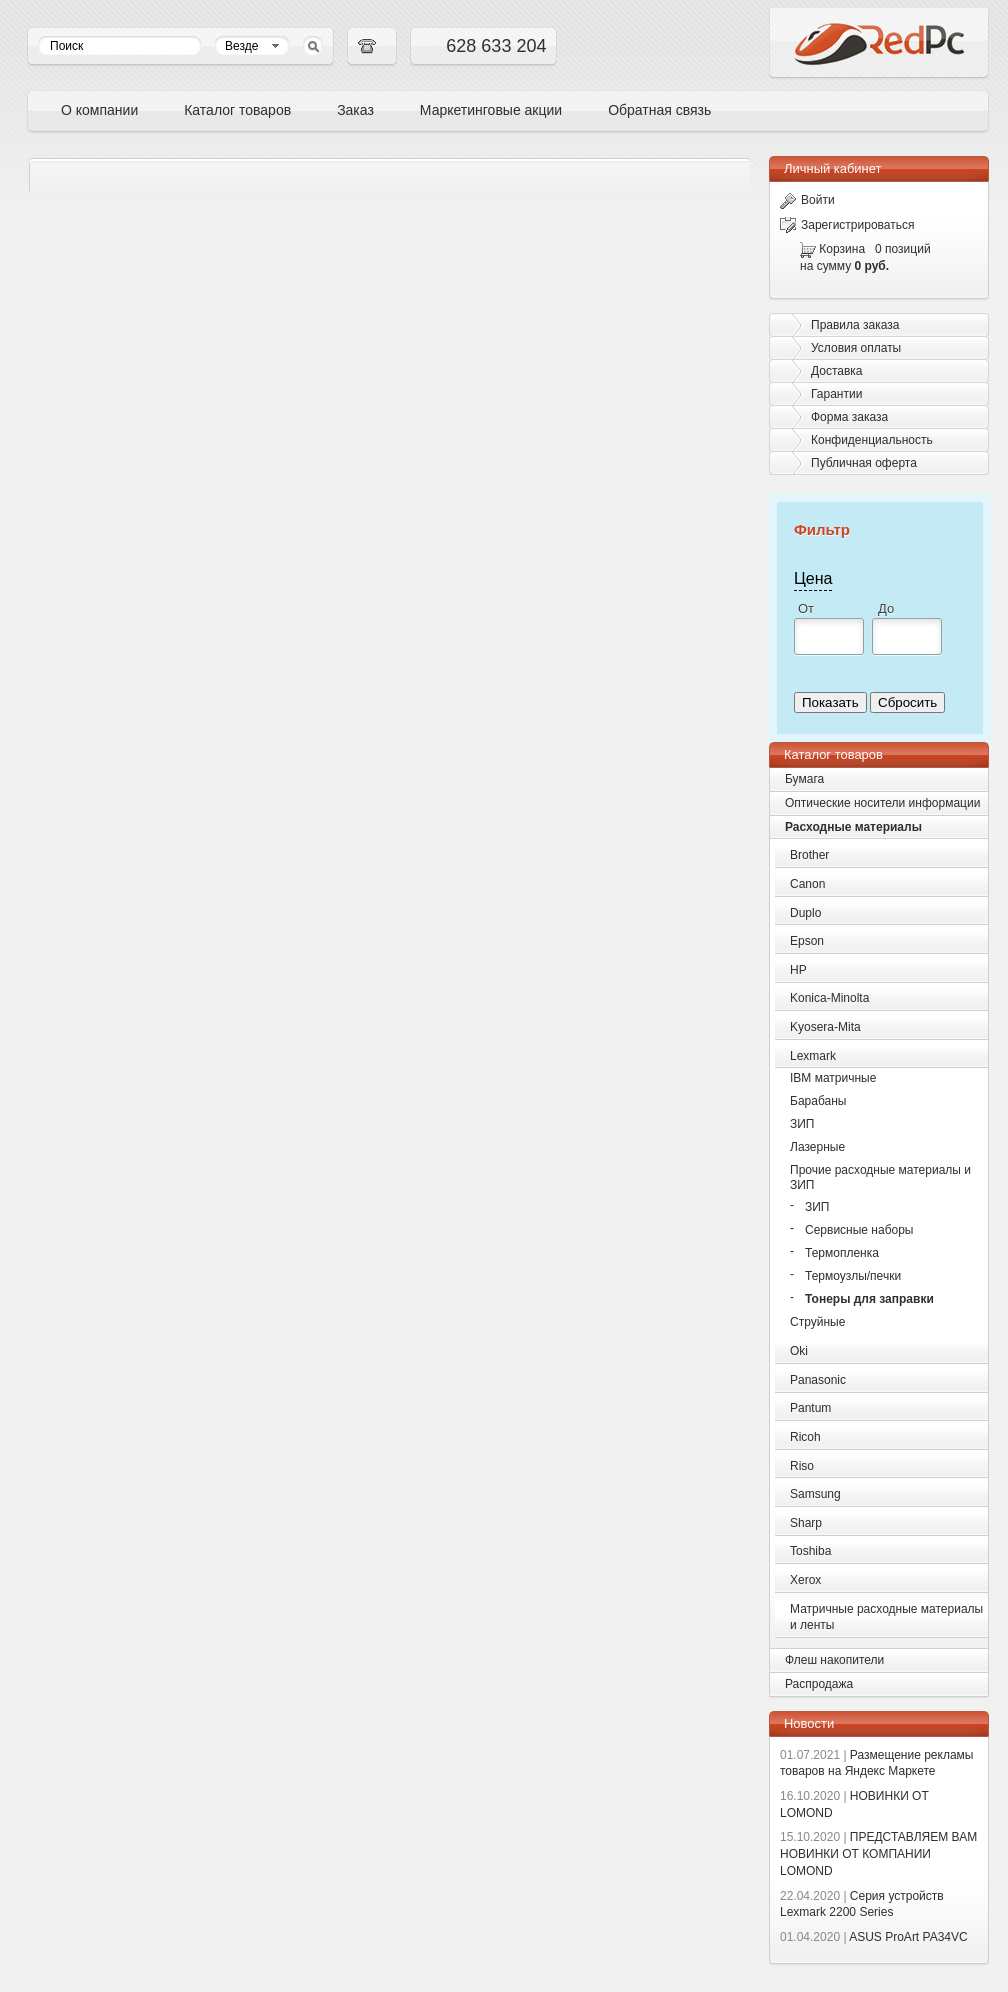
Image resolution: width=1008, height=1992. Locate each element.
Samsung (815, 1494)
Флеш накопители (834, 1660)
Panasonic (818, 1380)
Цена (813, 578)
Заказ (355, 110)
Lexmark (813, 1056)
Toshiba (810, 1551)
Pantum (810, 1408)
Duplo (805, 913)
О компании (99, 110)
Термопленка (842, 1253)
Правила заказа (855, 325)
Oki (799, 1351)
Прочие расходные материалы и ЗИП (880, 1177)
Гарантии (836, 394)
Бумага (804, 779)
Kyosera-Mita (825, 1027)
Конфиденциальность (872, 440)
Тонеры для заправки (869, 1299)
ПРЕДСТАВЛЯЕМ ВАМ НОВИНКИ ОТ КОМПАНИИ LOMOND (878, 1854)
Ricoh (805, 1437)
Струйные (817, 1322)
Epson (807, 941)
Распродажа (819, 1684)
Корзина (842, 249)
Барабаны (818, 1101)
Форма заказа (849, 417)
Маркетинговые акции (491, 110)
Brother (809, 855)
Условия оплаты (856, 348)
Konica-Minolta (829, 998)
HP (798, 970)
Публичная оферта (864, 463)
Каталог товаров (237, 110)
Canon (807, 884)
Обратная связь (659, 110)
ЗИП (802, 1124)
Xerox (805, 1580)
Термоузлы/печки (853, 1276)
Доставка (837, 371)
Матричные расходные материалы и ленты (886, 1617)
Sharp (806, 1523)
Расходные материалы (853, 827)
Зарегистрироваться (847, 225)
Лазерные (817, 1147)
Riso (802, 1466)
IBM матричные (833, 1078)
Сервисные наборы (859, 1230)
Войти (807, 200)
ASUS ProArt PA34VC (874, 1937)
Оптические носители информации (882, 803)
